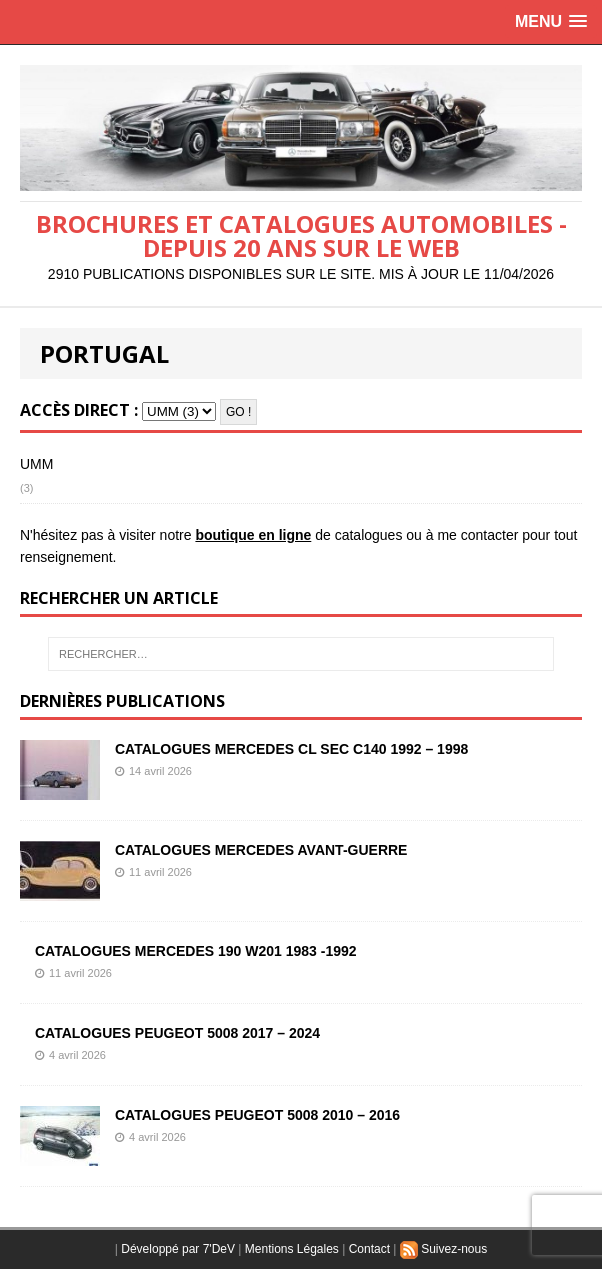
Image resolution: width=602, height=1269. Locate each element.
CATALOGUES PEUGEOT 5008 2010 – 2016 (257, 1115)
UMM (36, 464)
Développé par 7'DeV (178, 1249)
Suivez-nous (443, 1249)
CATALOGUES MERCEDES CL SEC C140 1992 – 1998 (291, 749)
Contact (369, 1249)
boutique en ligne (253, 535)
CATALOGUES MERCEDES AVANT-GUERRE (261, 850)
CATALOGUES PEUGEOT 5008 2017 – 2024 (177, 1033)
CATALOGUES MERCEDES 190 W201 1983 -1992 (196, 951)
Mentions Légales (292, 1249)
